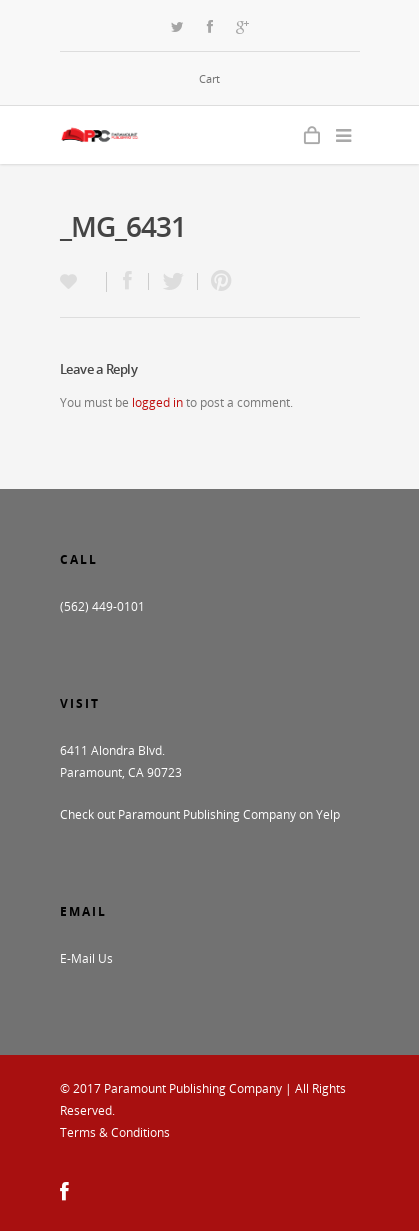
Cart (209, 78)
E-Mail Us (86, 958)
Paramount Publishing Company (193, 1088)
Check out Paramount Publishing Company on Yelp (200, 814)
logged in (157, 402)
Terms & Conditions (115, 1132)
